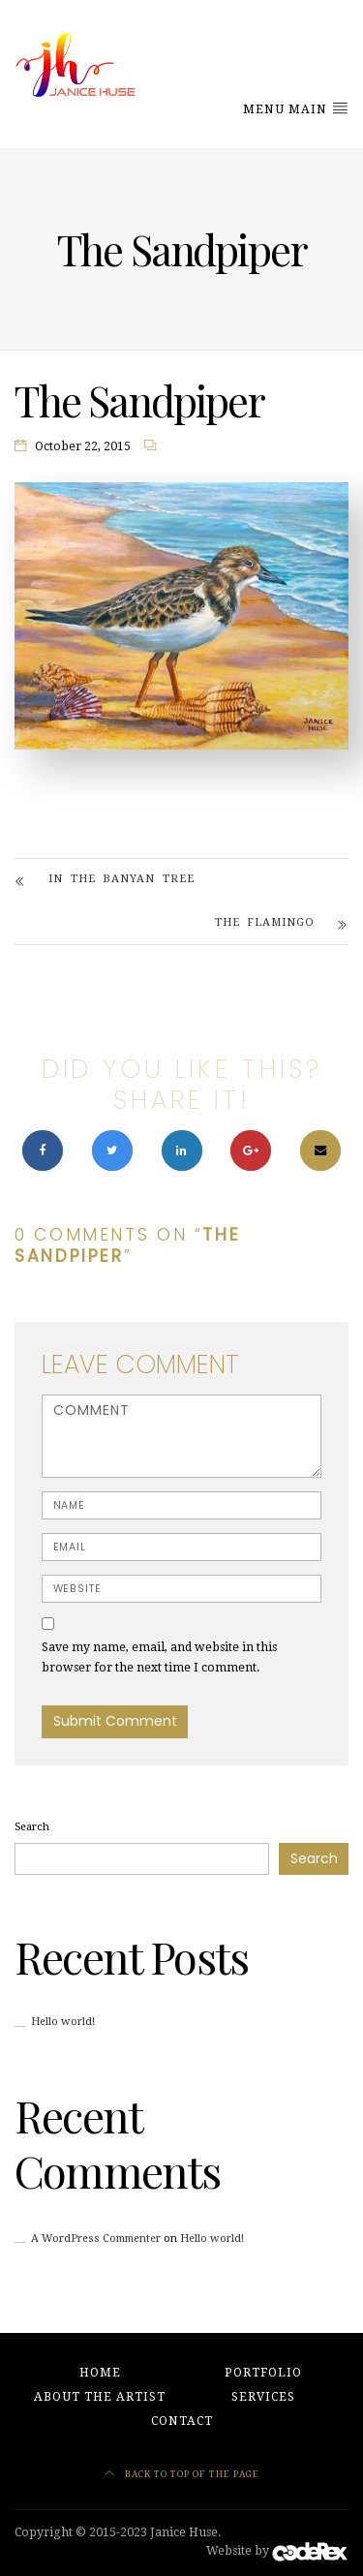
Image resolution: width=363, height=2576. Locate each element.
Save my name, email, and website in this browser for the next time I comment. (159, 1657)
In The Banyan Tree (121, 879)
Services (263, 2397)
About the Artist (100, 2397)
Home (100, 2372)
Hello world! (63, 2021)
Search (32, 1827)
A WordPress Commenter (96, 2238)
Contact (182, 2421)
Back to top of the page (182, 2474)
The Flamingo (265, 922)
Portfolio (263, 2372)
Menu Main (295, 108)
